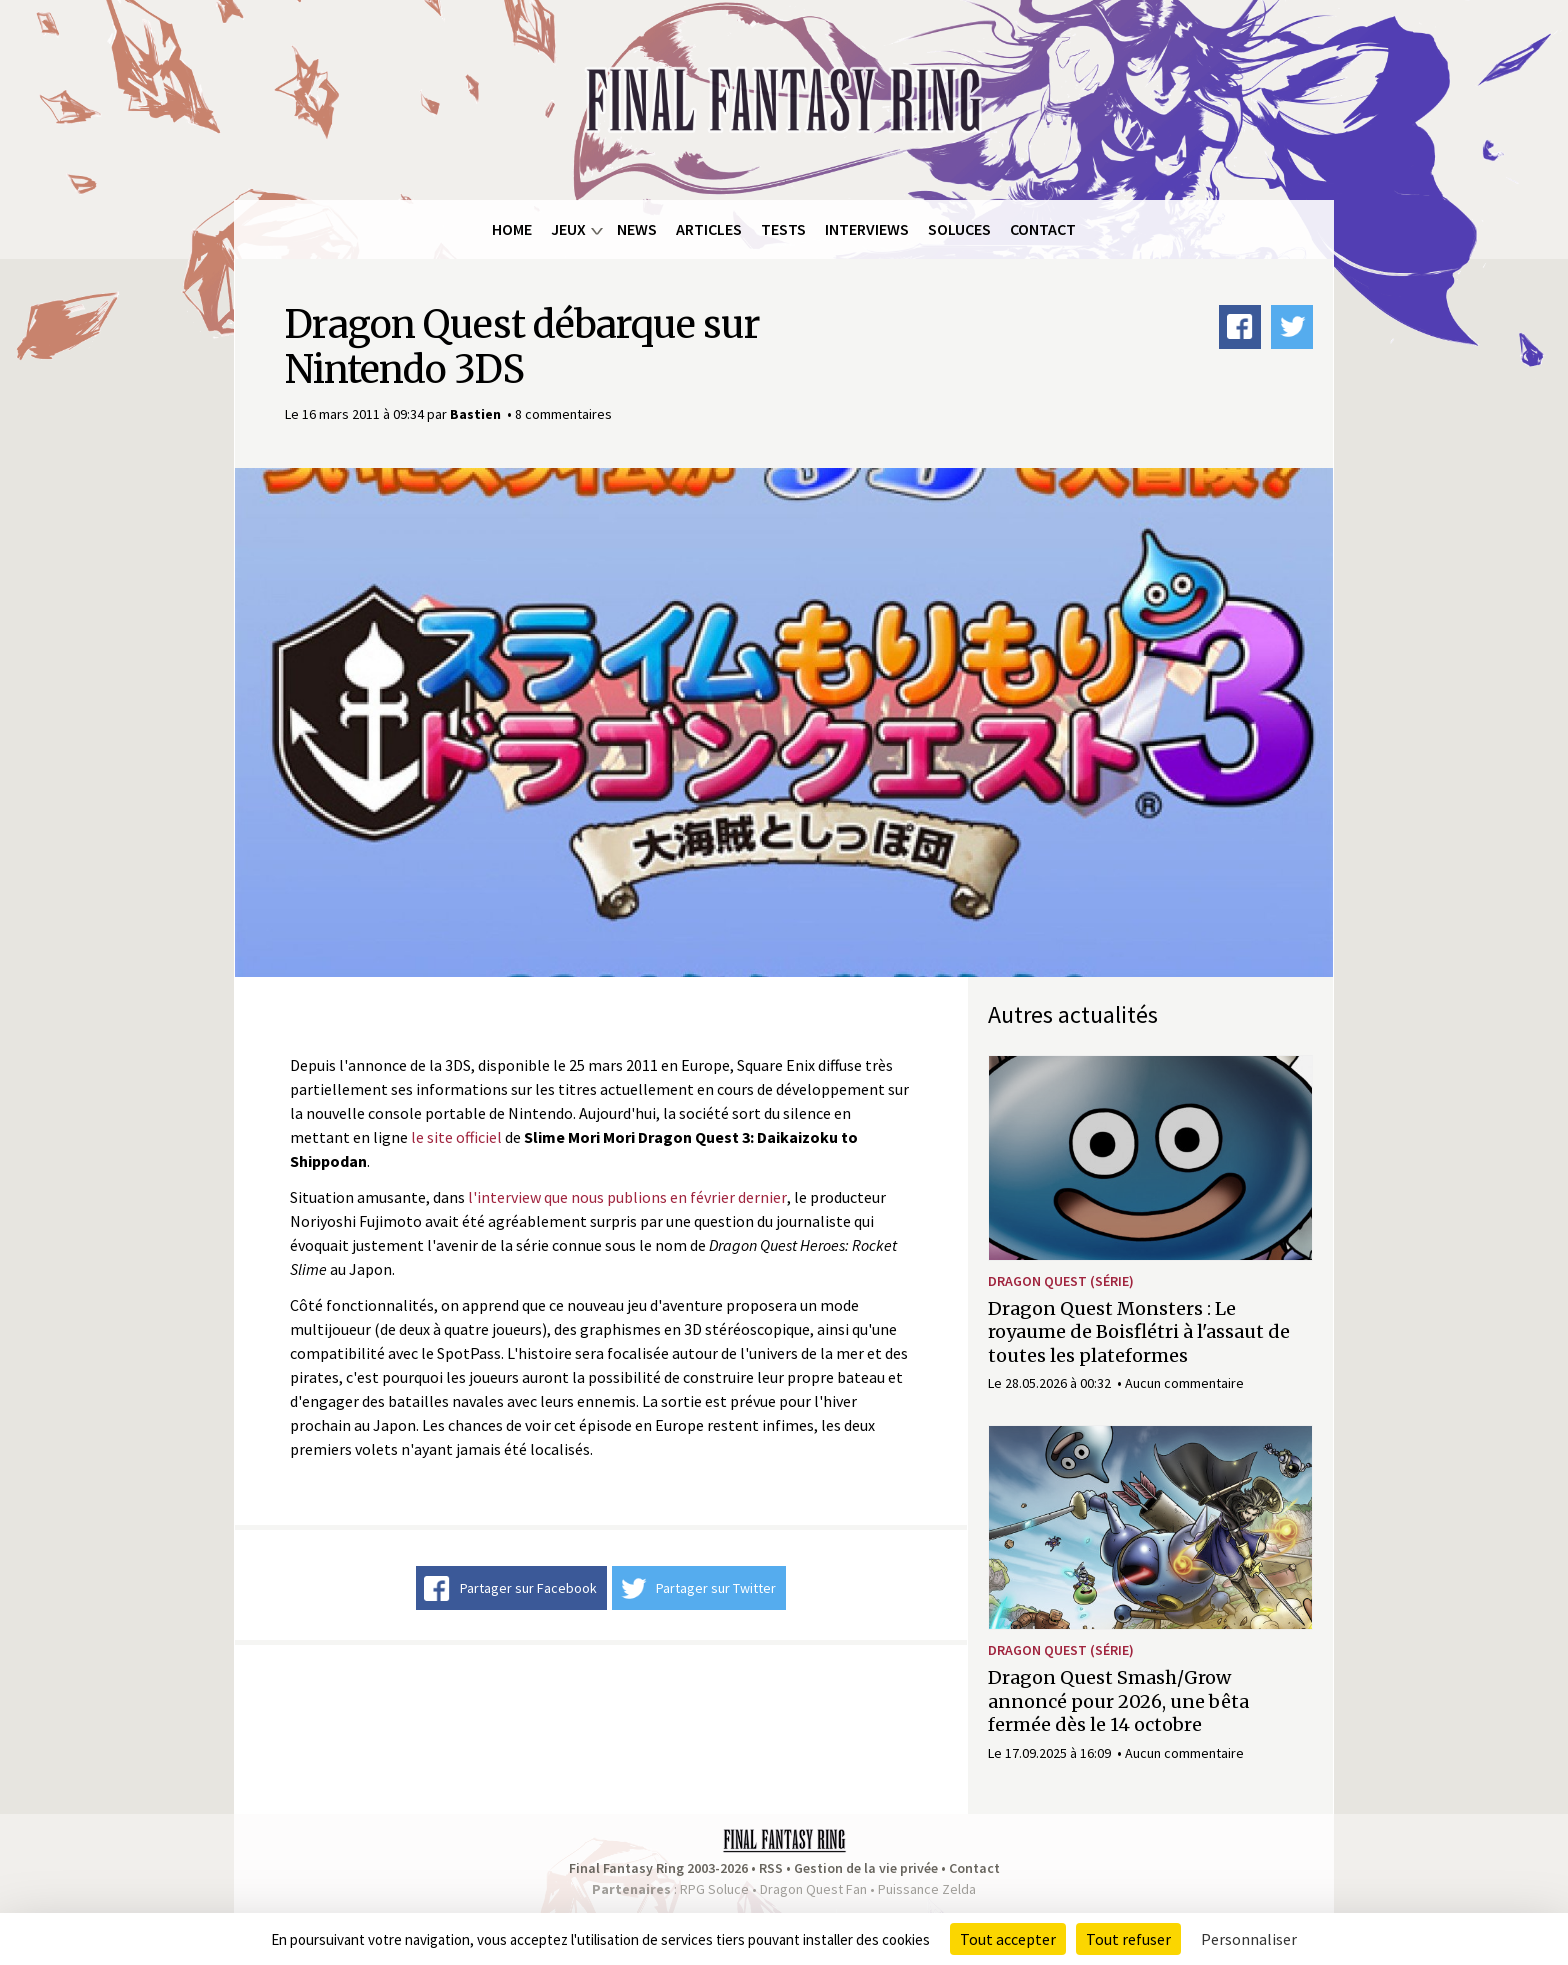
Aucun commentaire (1184, 1383)
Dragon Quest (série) (1061, 1281)
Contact (1043, 229)
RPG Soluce (714, 1889)
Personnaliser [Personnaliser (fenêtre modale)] (1249, 1939)
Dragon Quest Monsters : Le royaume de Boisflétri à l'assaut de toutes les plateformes (1139, 1332)
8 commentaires (563, 414)
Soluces (959, 229)
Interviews (867, 229)
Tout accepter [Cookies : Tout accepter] (1008, 1939)
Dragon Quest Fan (813, 1889)
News (637, 229)
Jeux (568, 229)
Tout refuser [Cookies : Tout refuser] (1128, 1939)
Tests (783, 229)
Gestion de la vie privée (866, 1868)
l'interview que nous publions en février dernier (627, 1197)
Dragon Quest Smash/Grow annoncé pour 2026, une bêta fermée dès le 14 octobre (1118, 1701)
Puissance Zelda (927, 1889)
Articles (709, 229)
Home (512, 229)
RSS (771, 1868)
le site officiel (456, 1137)
